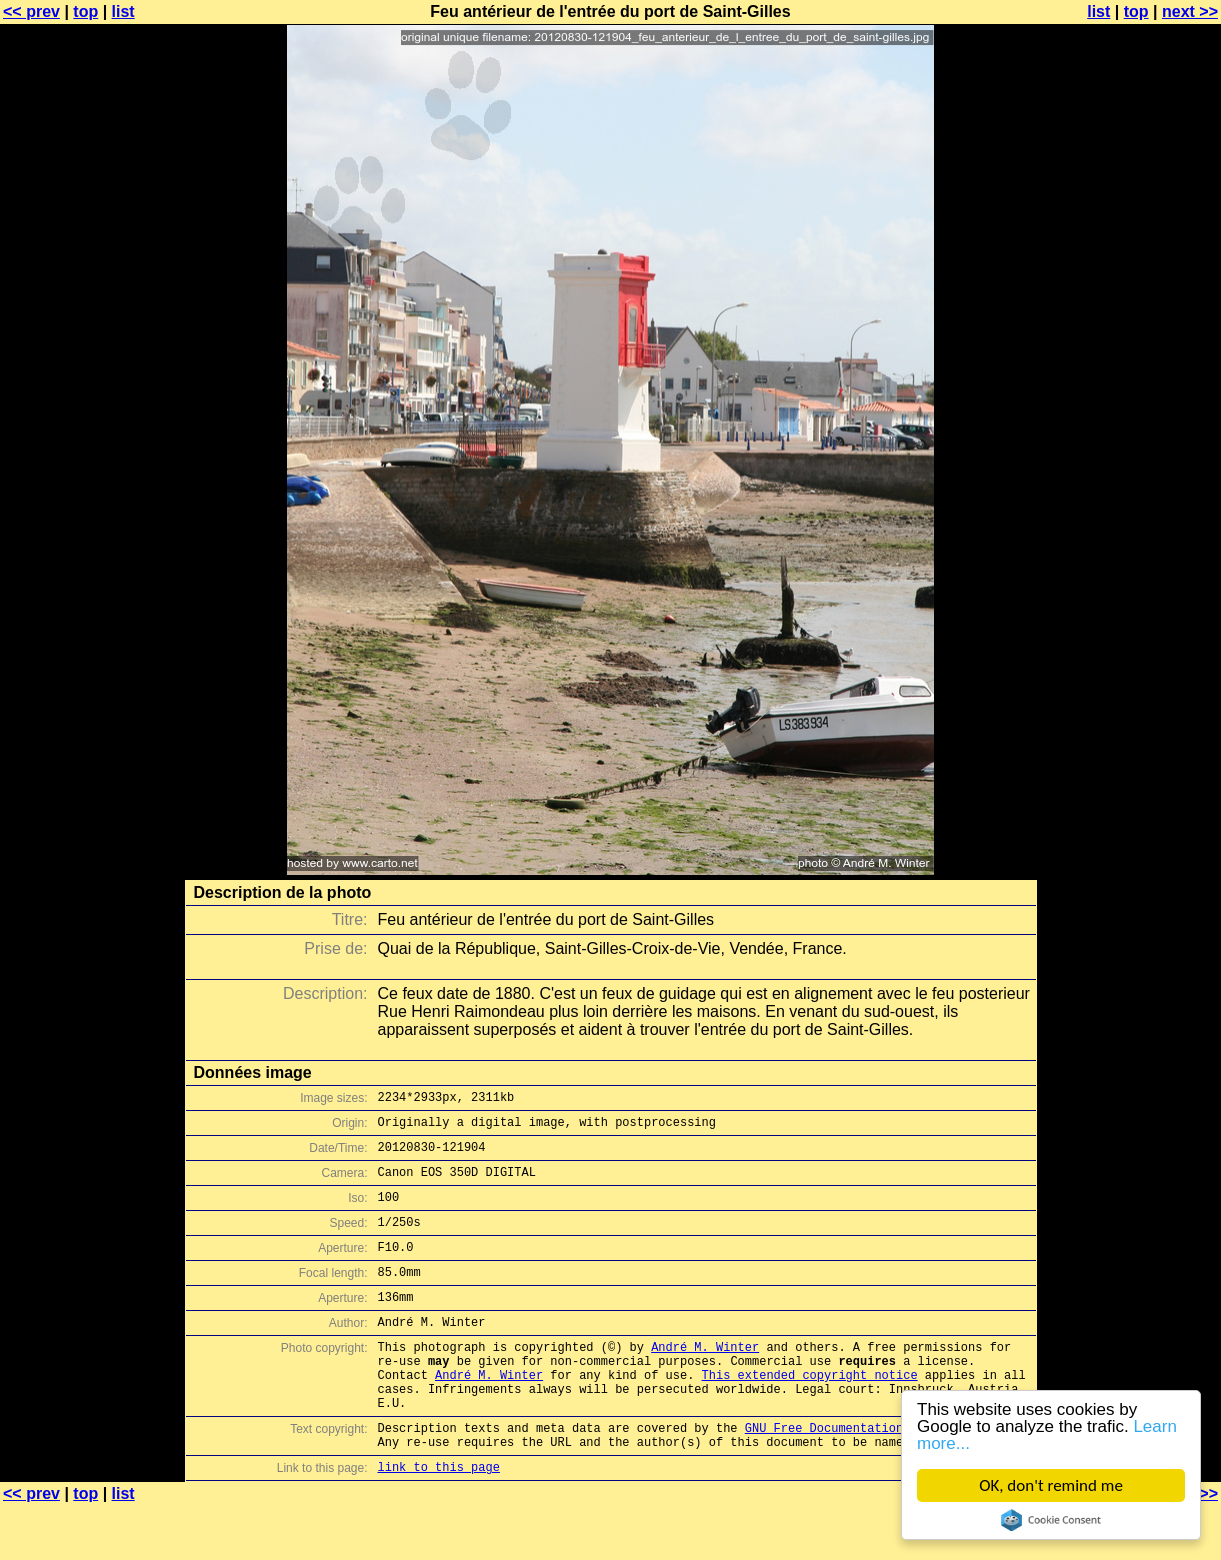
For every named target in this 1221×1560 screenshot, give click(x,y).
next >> (1190, 11)
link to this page (439, 1520)
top (85, 11)
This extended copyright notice (810, 1413)
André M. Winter (705, 1379)
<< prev (31, 11)
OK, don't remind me (1051, 1485)
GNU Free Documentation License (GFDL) (878, 1475)
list (123, 11)
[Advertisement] (1140, 495)
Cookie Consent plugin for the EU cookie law (1051, 1520)
